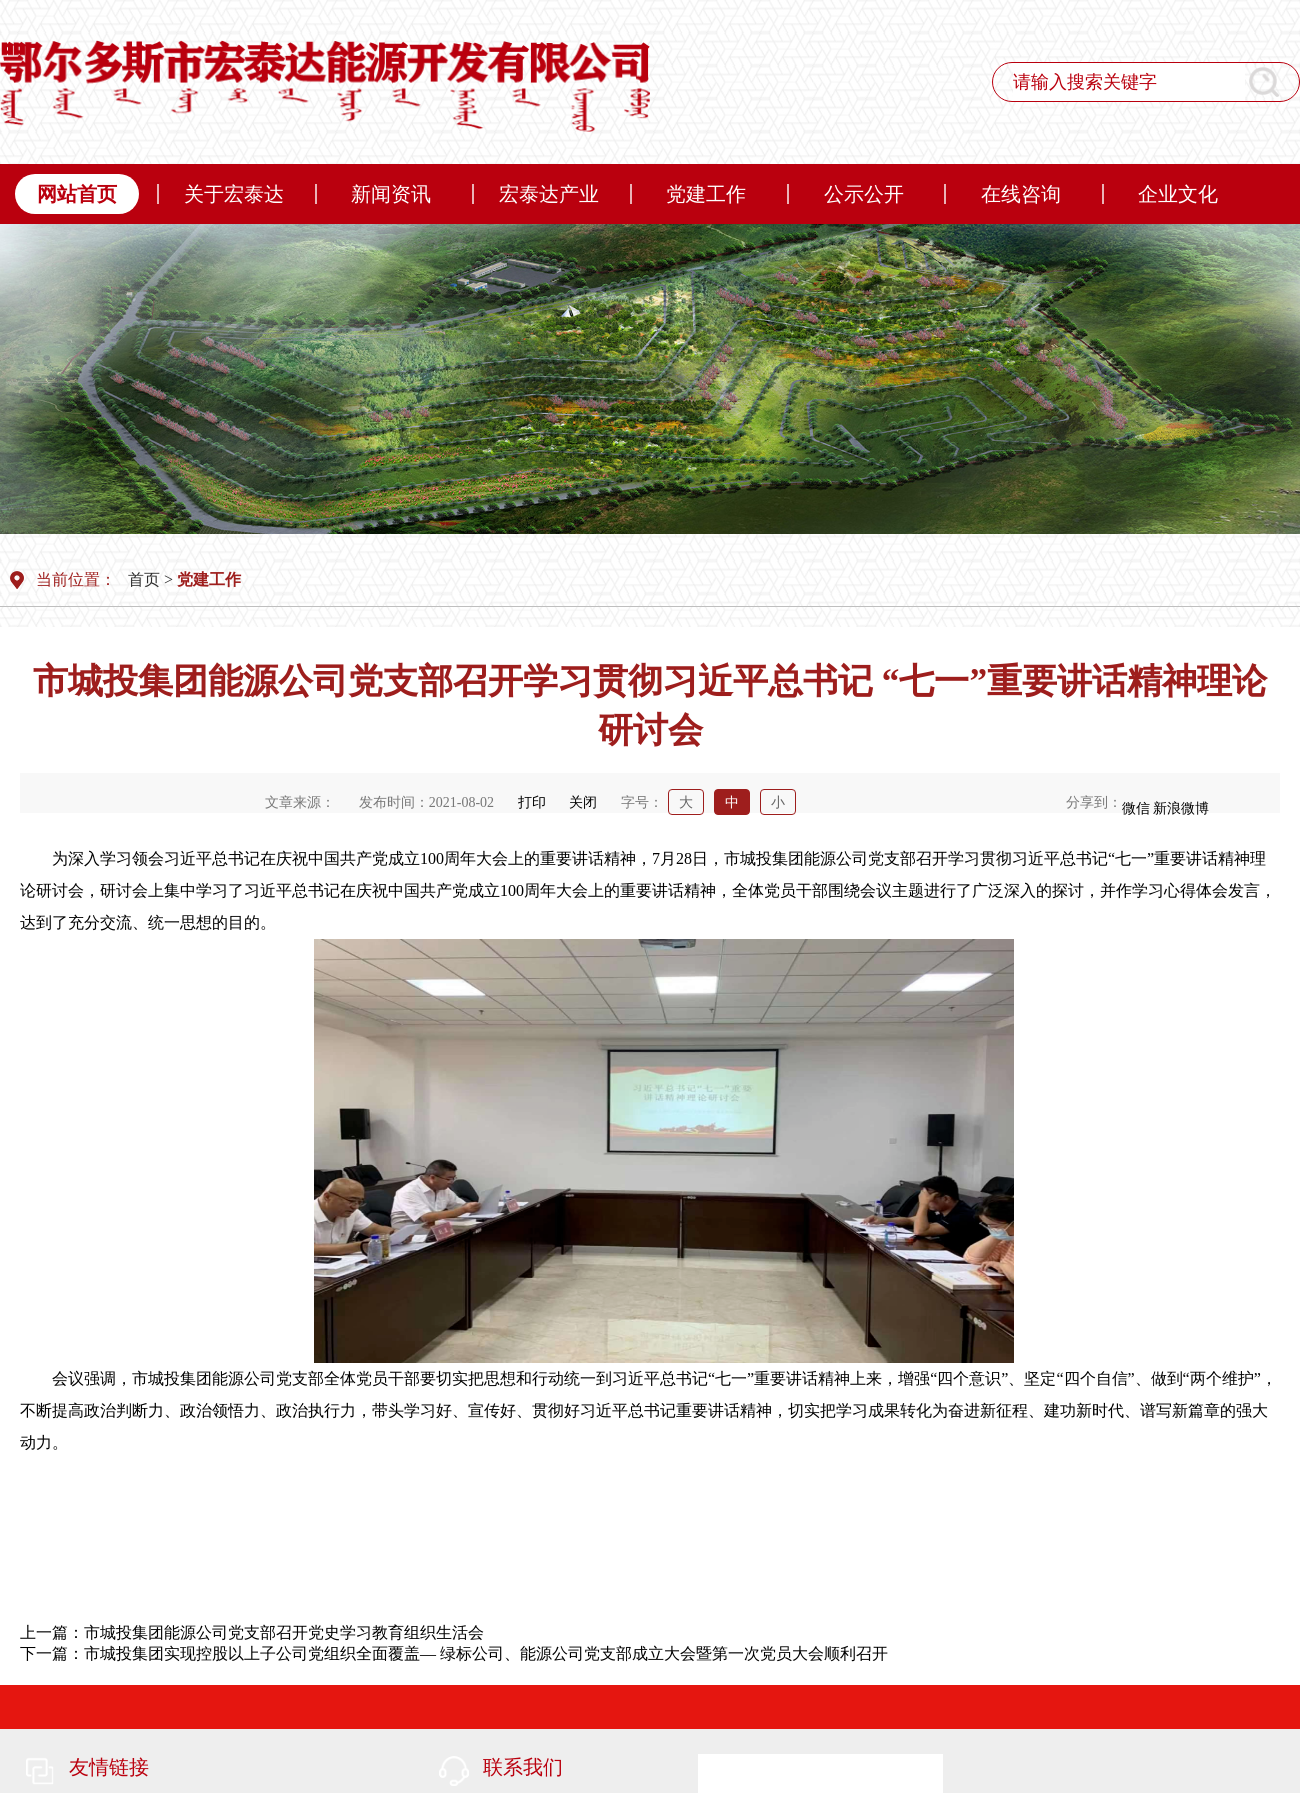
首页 (144, 579)
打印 (532, 802)
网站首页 (77, 194)
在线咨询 (1021, 194)
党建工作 (706, 194)
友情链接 (109, 1767)
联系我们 (523, 1767)
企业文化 (1178, 194)
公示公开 (864, 194)
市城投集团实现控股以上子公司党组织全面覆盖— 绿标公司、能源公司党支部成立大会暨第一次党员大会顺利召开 (486, 1653)
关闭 (583, 802)
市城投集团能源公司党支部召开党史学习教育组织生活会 (284, 1632)
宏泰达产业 (549, 194)
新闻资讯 (391, 194)
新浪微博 (1181, 808)
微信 (1136, 808)
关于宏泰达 (234, 194)
